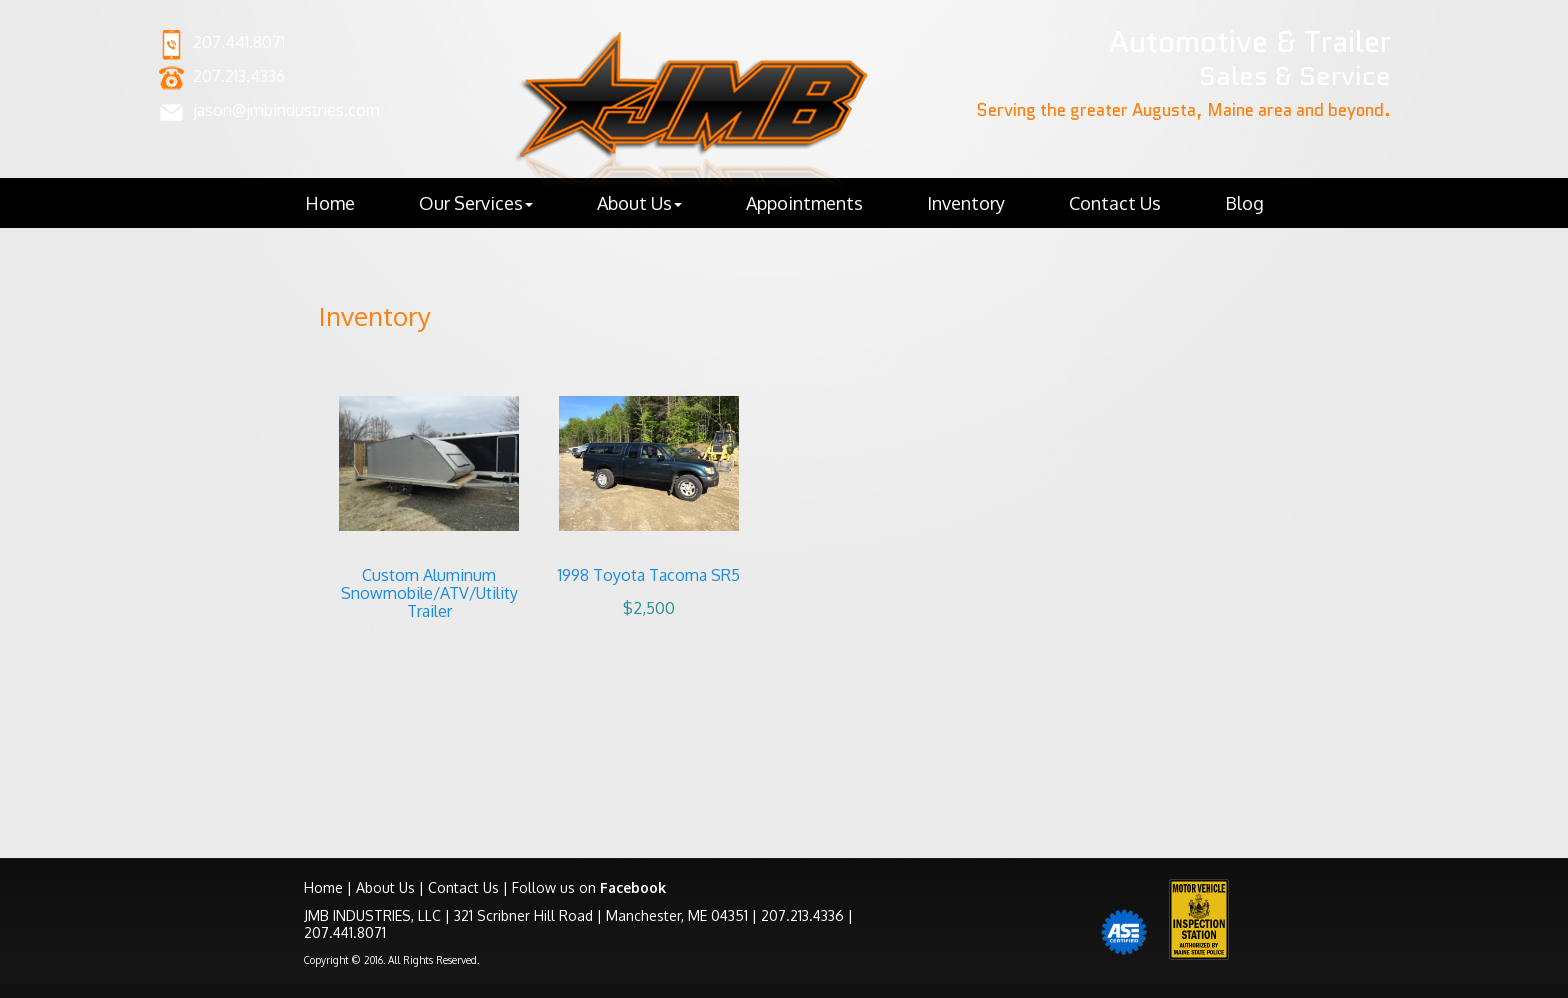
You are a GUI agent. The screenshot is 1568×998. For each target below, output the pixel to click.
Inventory (966, 203)
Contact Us (1115, 203)
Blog (1244, 203)
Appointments (804, 203)
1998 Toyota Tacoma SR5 (649, 575)
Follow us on (589, 887)
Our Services (476, 203)
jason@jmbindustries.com (286, 110)
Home (330, 203)
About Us (639, 203)
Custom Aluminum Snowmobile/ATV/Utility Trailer (429, 593)
